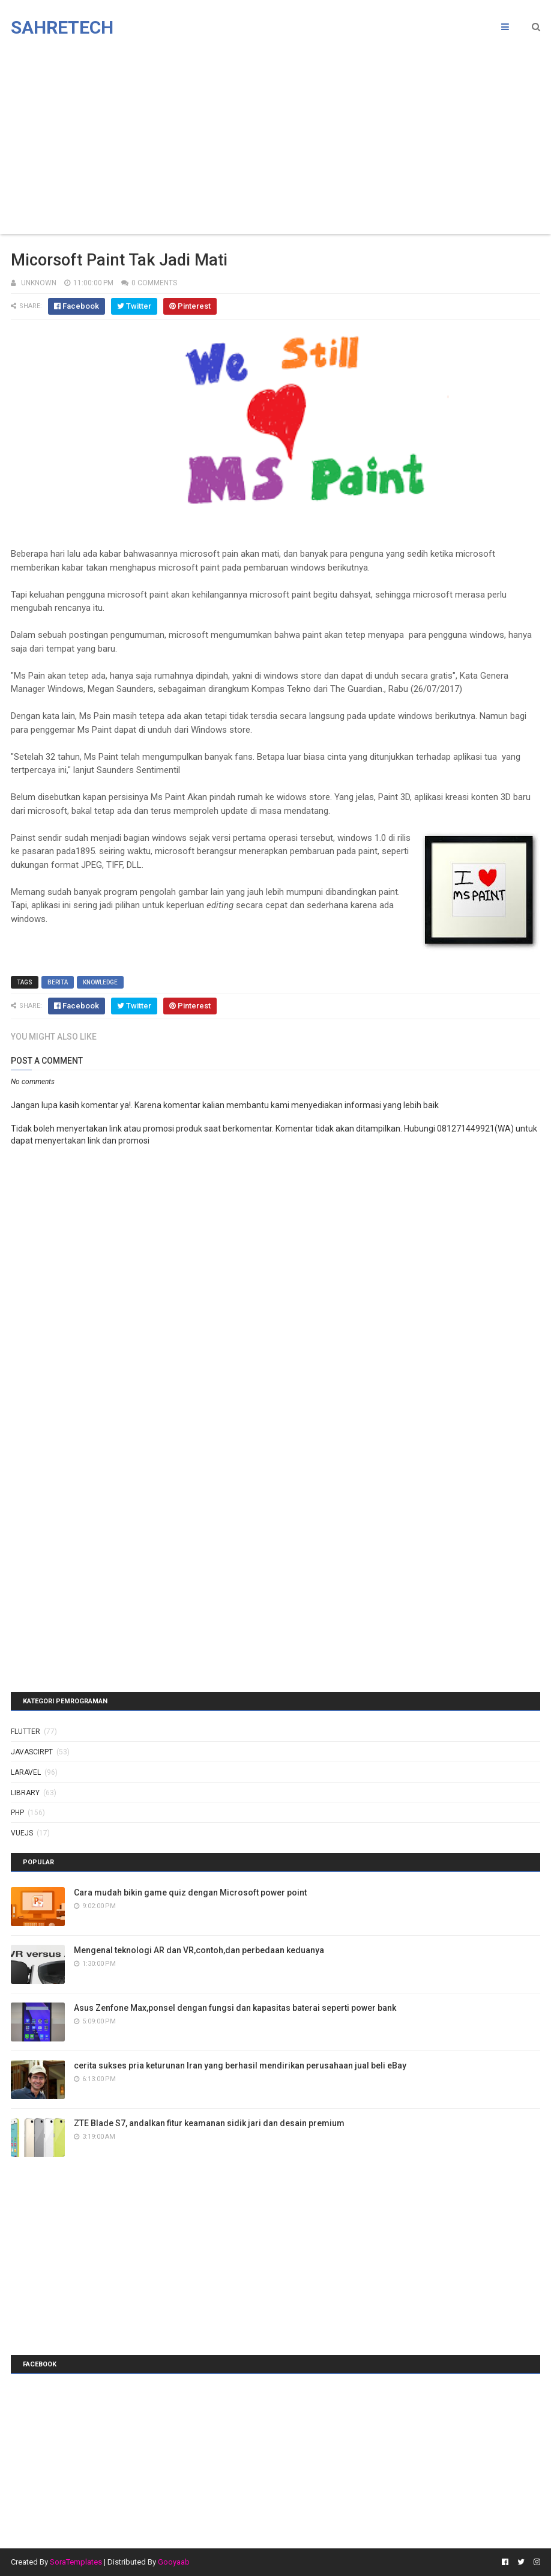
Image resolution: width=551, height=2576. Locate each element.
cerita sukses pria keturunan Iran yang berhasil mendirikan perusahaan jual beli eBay (240, 2065)
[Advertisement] (275, 138)
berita (57, 982)
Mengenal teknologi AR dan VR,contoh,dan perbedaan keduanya (199, 1950)
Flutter (25, 1731)
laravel (26, 1772)
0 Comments (154, 283)
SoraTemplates (76, 2561)
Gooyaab (174, 2561)
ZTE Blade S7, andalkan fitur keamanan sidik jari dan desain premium (209, 2123)
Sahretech (62, 27)
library (25, 1793)
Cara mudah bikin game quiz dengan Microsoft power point (190, 1892)
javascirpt (32, 1752)
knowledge (100, 982)
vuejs (22, 1833)
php (17, 1812)
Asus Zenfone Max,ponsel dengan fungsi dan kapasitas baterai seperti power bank (235, 2008)
